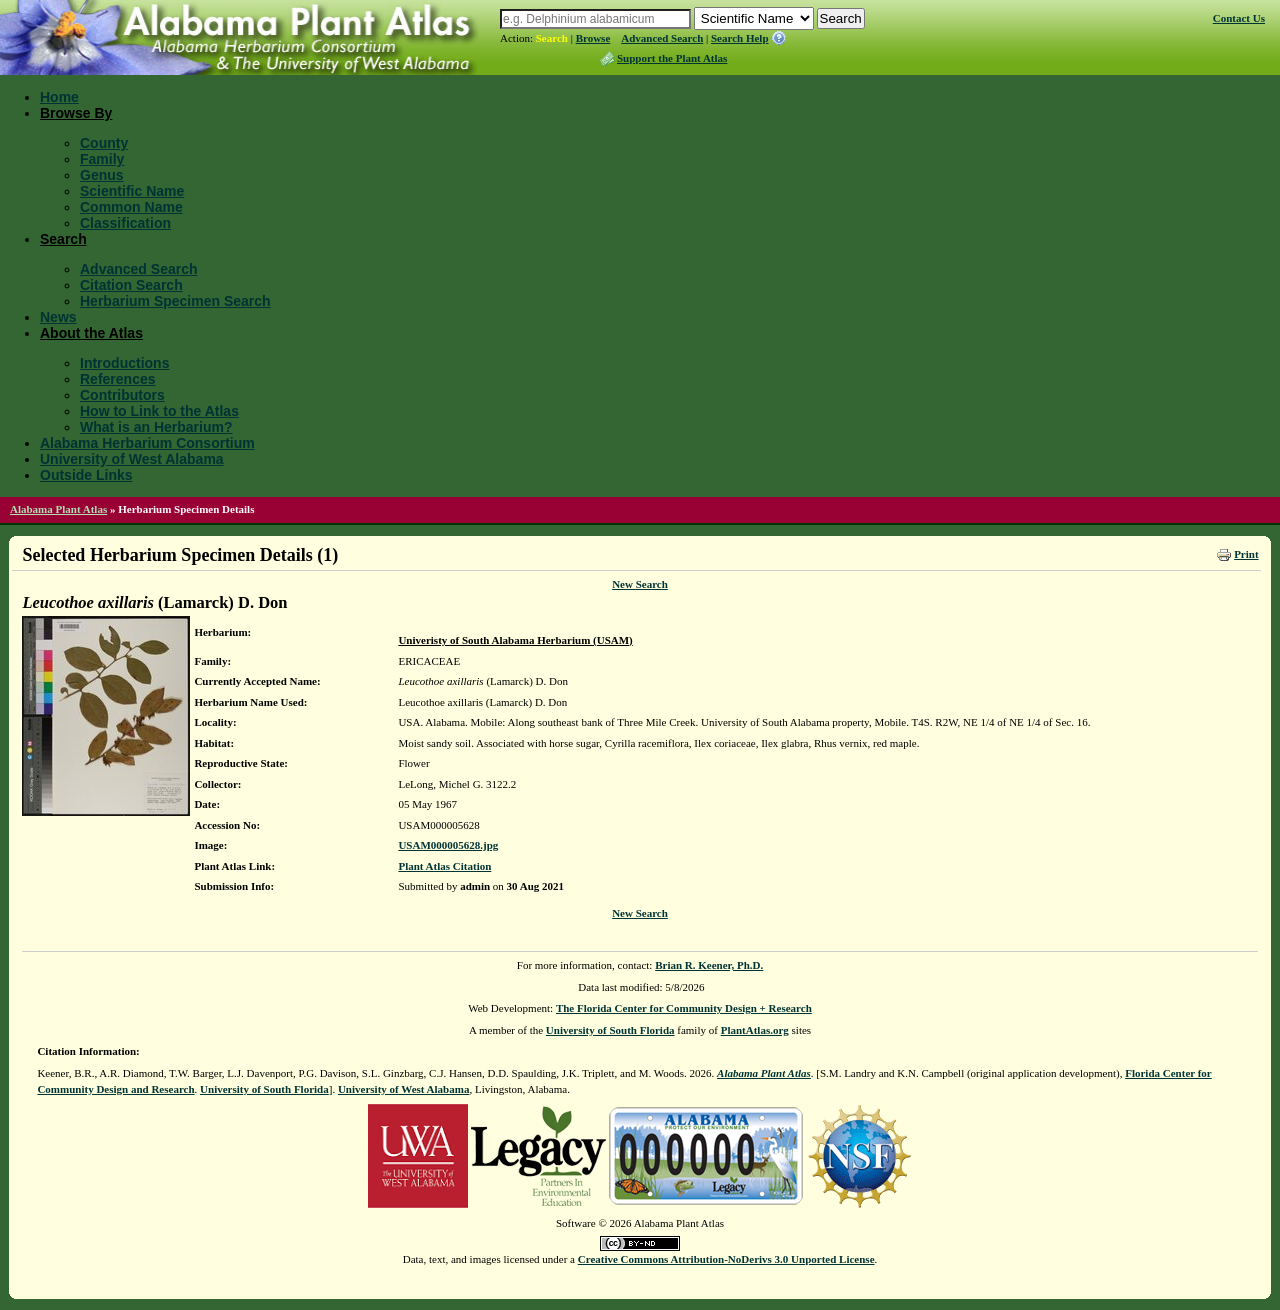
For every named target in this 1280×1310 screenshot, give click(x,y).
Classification (125, 223)
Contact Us (1239, 18)
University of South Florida (610, 1030)
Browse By (76, 113)
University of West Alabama (132, 459)
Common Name (131, 207)
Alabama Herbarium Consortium (147, 443)
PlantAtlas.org (755, 1030)
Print (1246, 554)
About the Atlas (91, 333)
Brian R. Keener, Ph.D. (709, 965)
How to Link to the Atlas (159, 411)
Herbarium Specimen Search (175, 301)
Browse (593, 38)
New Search (640, 584)
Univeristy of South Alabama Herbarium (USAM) (515, 640)
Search (552, 38)
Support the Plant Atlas (672, 58)
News (58, 317)
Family (102, 159)
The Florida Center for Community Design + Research (684, 1008)
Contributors (122, 395)
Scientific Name (132, 191)
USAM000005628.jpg (448, 845)
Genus (102, 175)
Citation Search (131, 285)
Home (59, 97)
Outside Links (86, 475)
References (118, 379)
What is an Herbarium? (156, 427)
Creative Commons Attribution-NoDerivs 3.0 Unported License (726, 1259)
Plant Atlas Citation (444, 866)
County (104, 143)
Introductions (124, 363)
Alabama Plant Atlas (58, 509)
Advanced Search (662, 38)
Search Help (740, 38)
